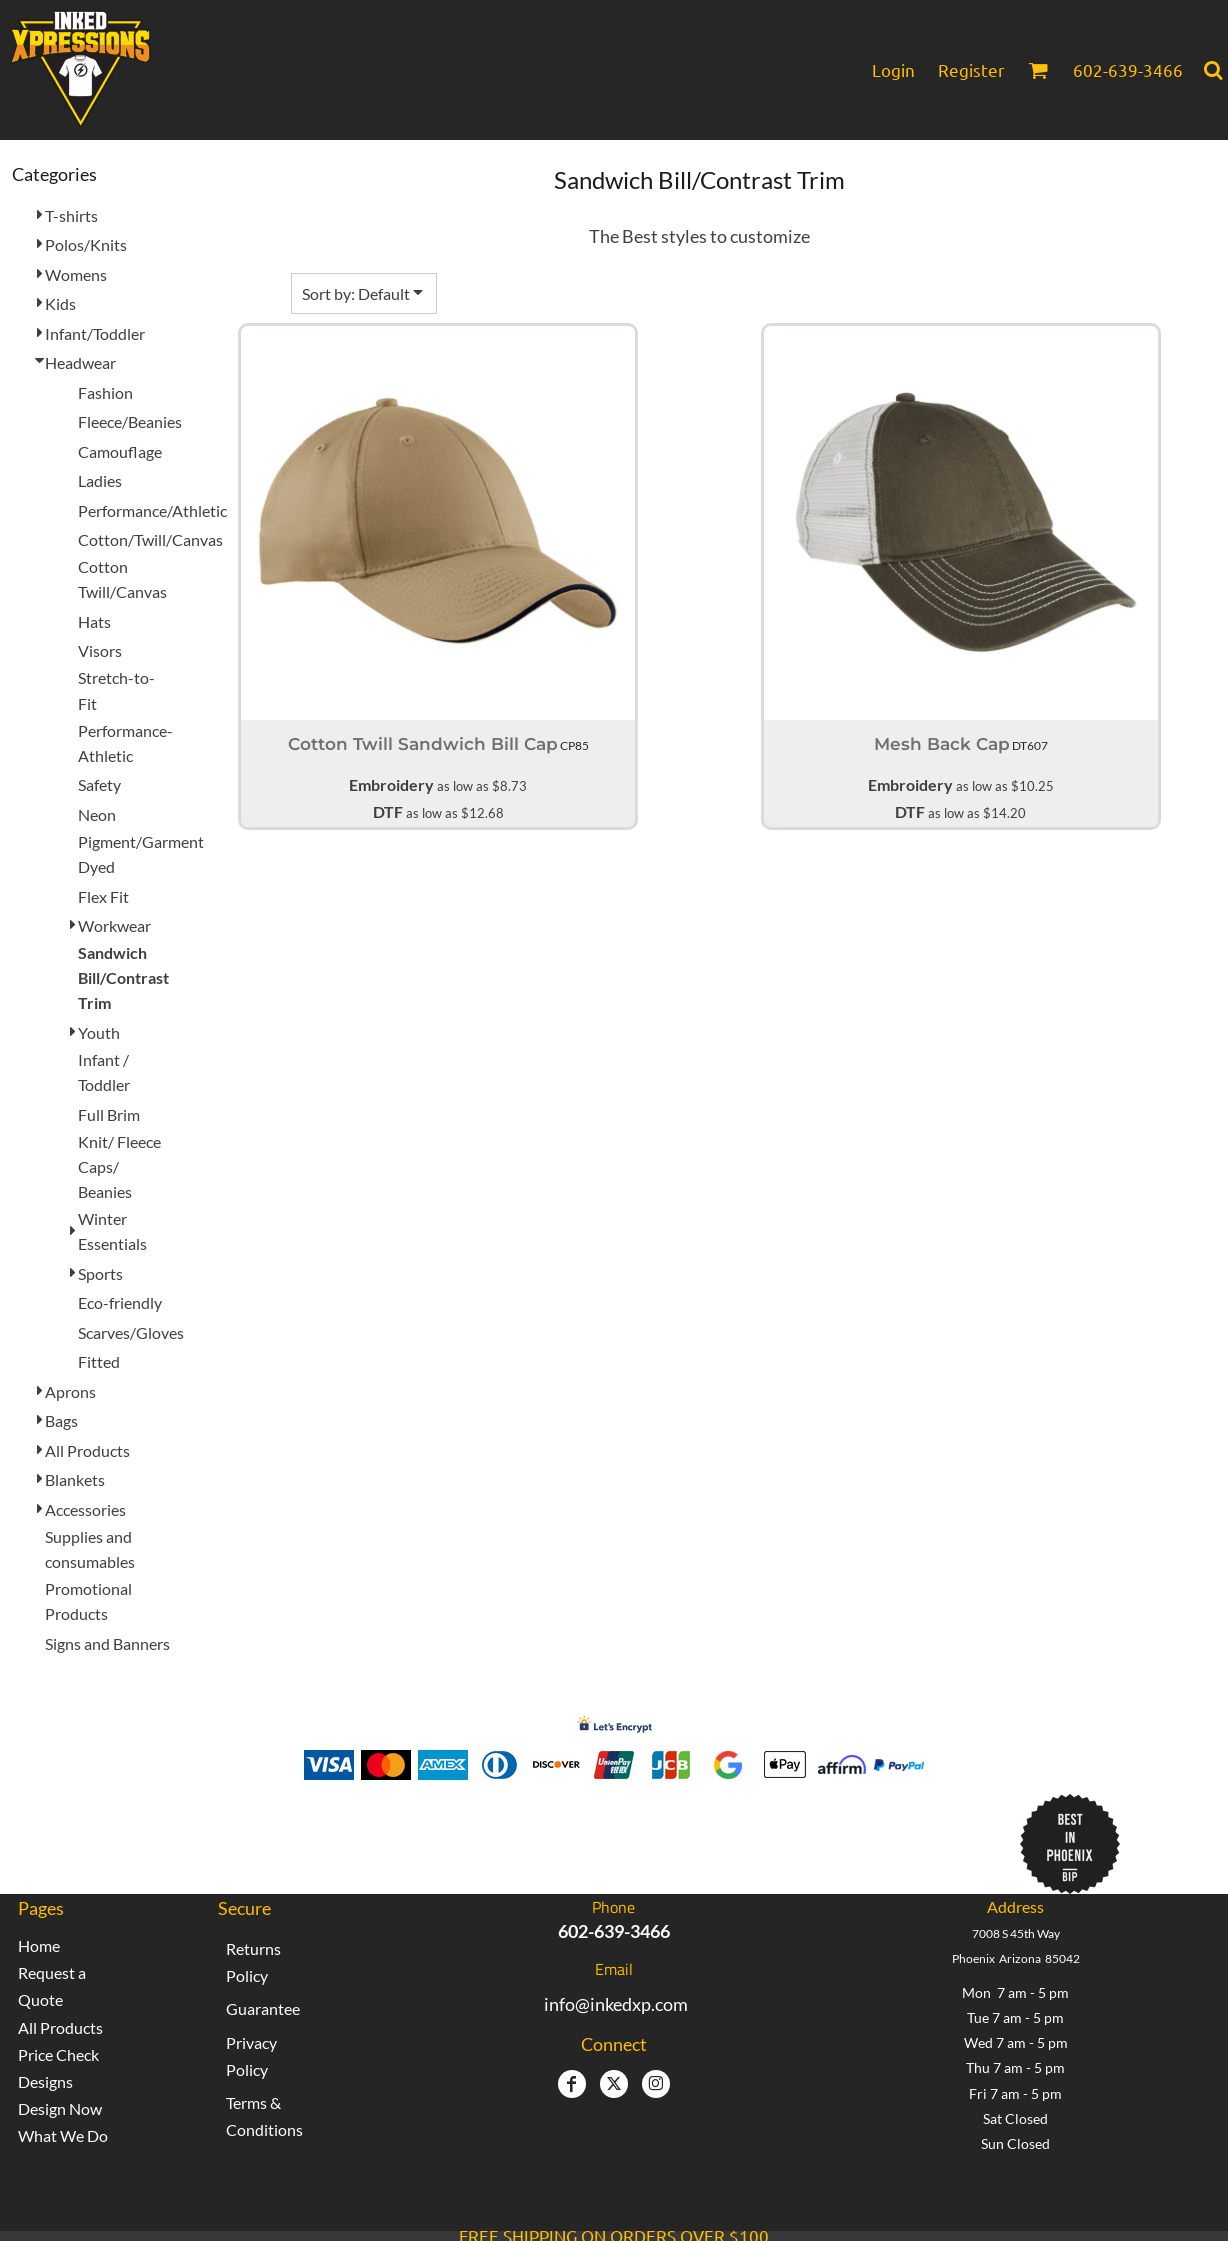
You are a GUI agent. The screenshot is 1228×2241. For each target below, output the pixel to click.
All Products (87, 1450)
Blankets (75, 1479)
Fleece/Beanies (130, 421)
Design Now (60, 2108)
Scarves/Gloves (131, 1332)
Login (893, 69)
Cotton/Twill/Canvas (150, 539)
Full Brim (109, 1114)
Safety (99, 784)
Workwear (114, 925)
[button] (1038, 70)
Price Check (58, 2054)
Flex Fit (103, 896)
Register (971, 69)
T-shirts (71, 215)
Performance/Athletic (152, 510)
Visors (100, 650)
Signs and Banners (107, 1643)
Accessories (85, 1509)
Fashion (105, 392)
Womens (76, 274)
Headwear (80, 362)
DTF (388, 811)
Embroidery (391, 784)
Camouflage (120, 451)
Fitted (99, 1361)
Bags (61, 1420)
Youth (99, 1032)
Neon (97, 814)
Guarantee (263, 2008)
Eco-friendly (120, 1302)
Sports (100, 1273)
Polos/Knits (86, 244)
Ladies (100, 480)
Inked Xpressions (462, 1834)
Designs (45, 2081)
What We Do (63, 2135)
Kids (60, 303)
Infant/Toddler (95, 333)
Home (39, 1945)
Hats (94, 621)
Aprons (70, 1391)
